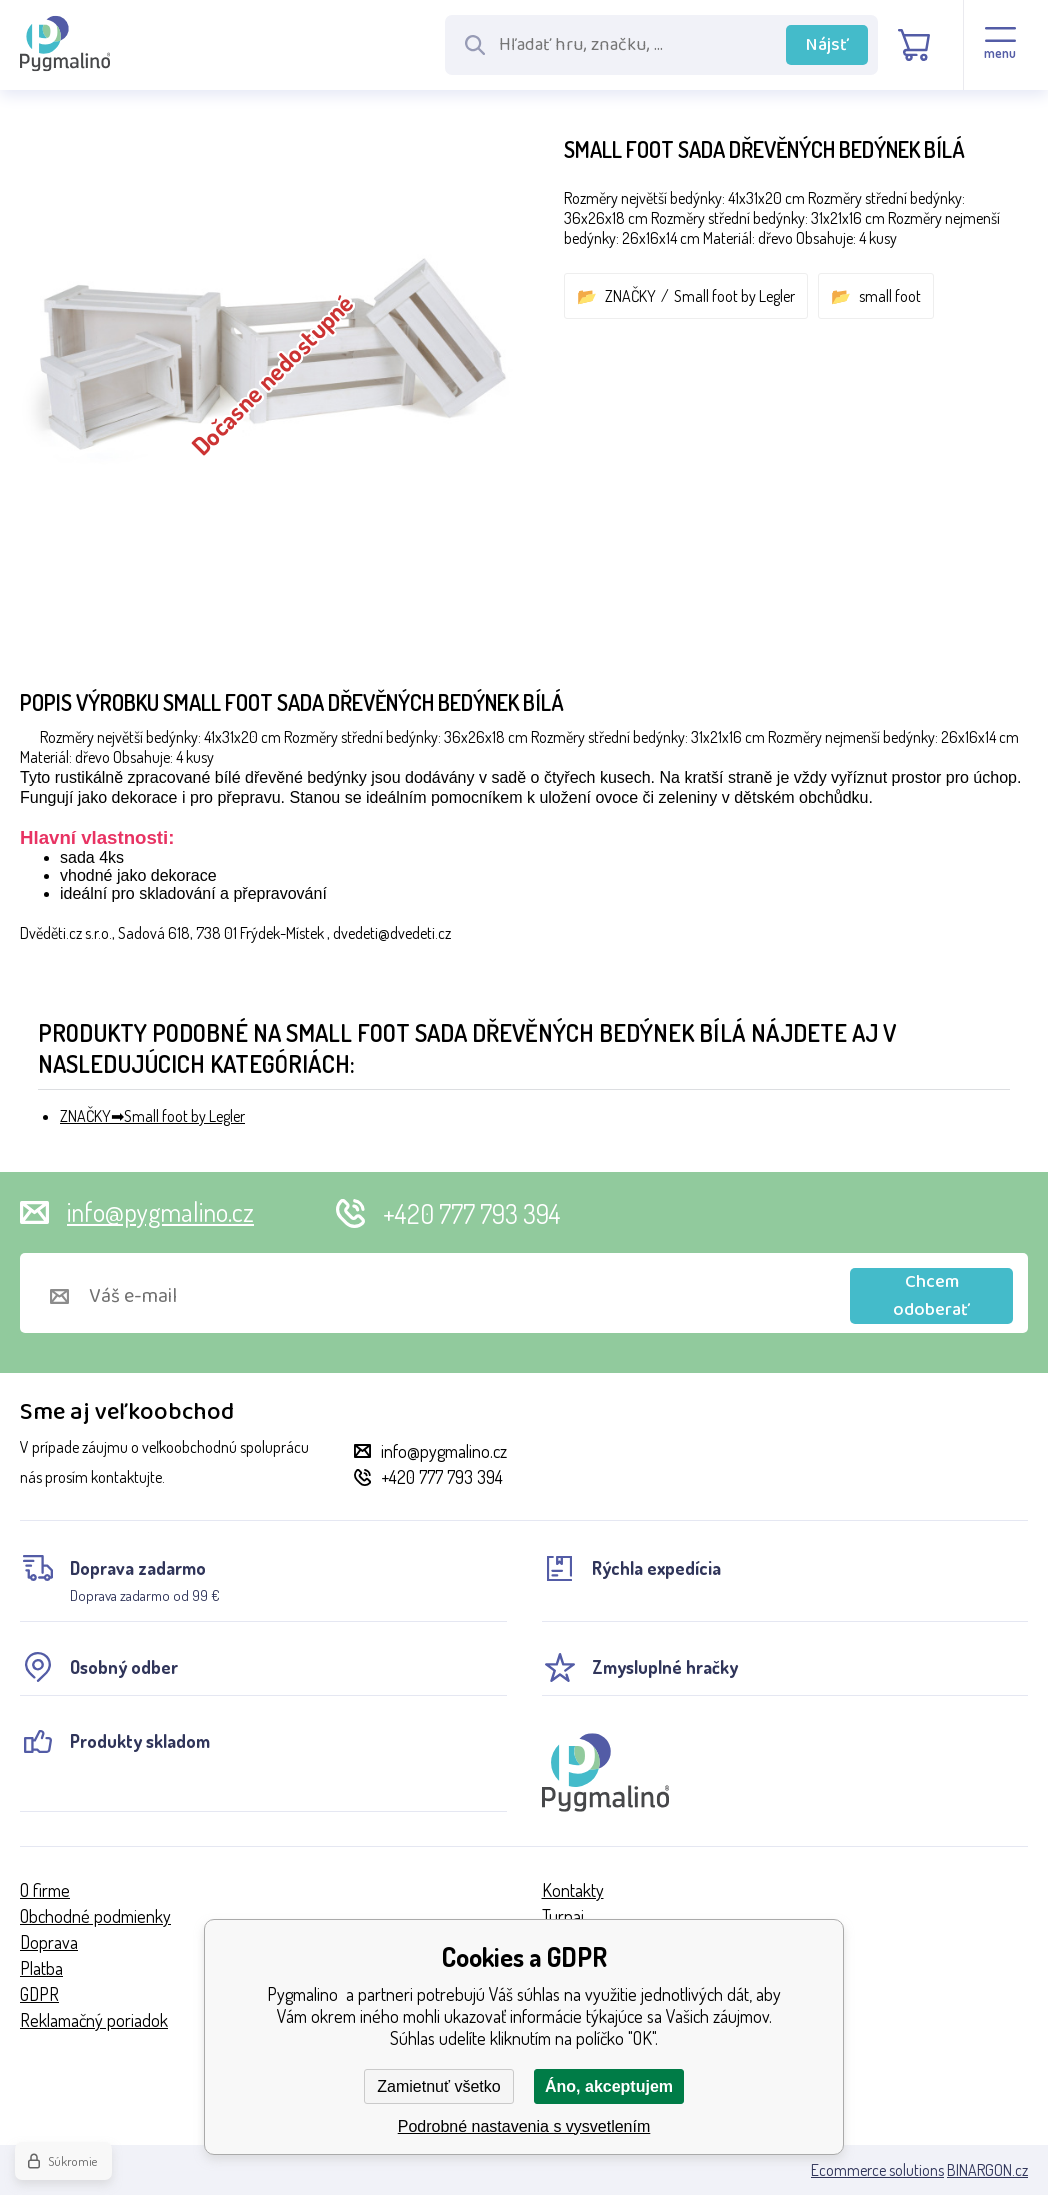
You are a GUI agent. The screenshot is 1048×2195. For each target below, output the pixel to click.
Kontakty (573, 1890)
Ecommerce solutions (877, 2170)
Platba (41, 1968)
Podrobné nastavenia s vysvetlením (524, 2126)
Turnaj (563, 1916)
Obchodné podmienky (95, 1916)
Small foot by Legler (734, 296)
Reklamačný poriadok (94, 2020)
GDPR (39, 1994)
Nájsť (827, 45)
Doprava (49, 1942)
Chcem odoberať (931, 1296)
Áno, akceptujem (609, 2086)
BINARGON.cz (987, 2170)
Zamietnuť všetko (438, 2086)
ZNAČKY (630, 296)
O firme (45, 1890)
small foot (890, 296)
